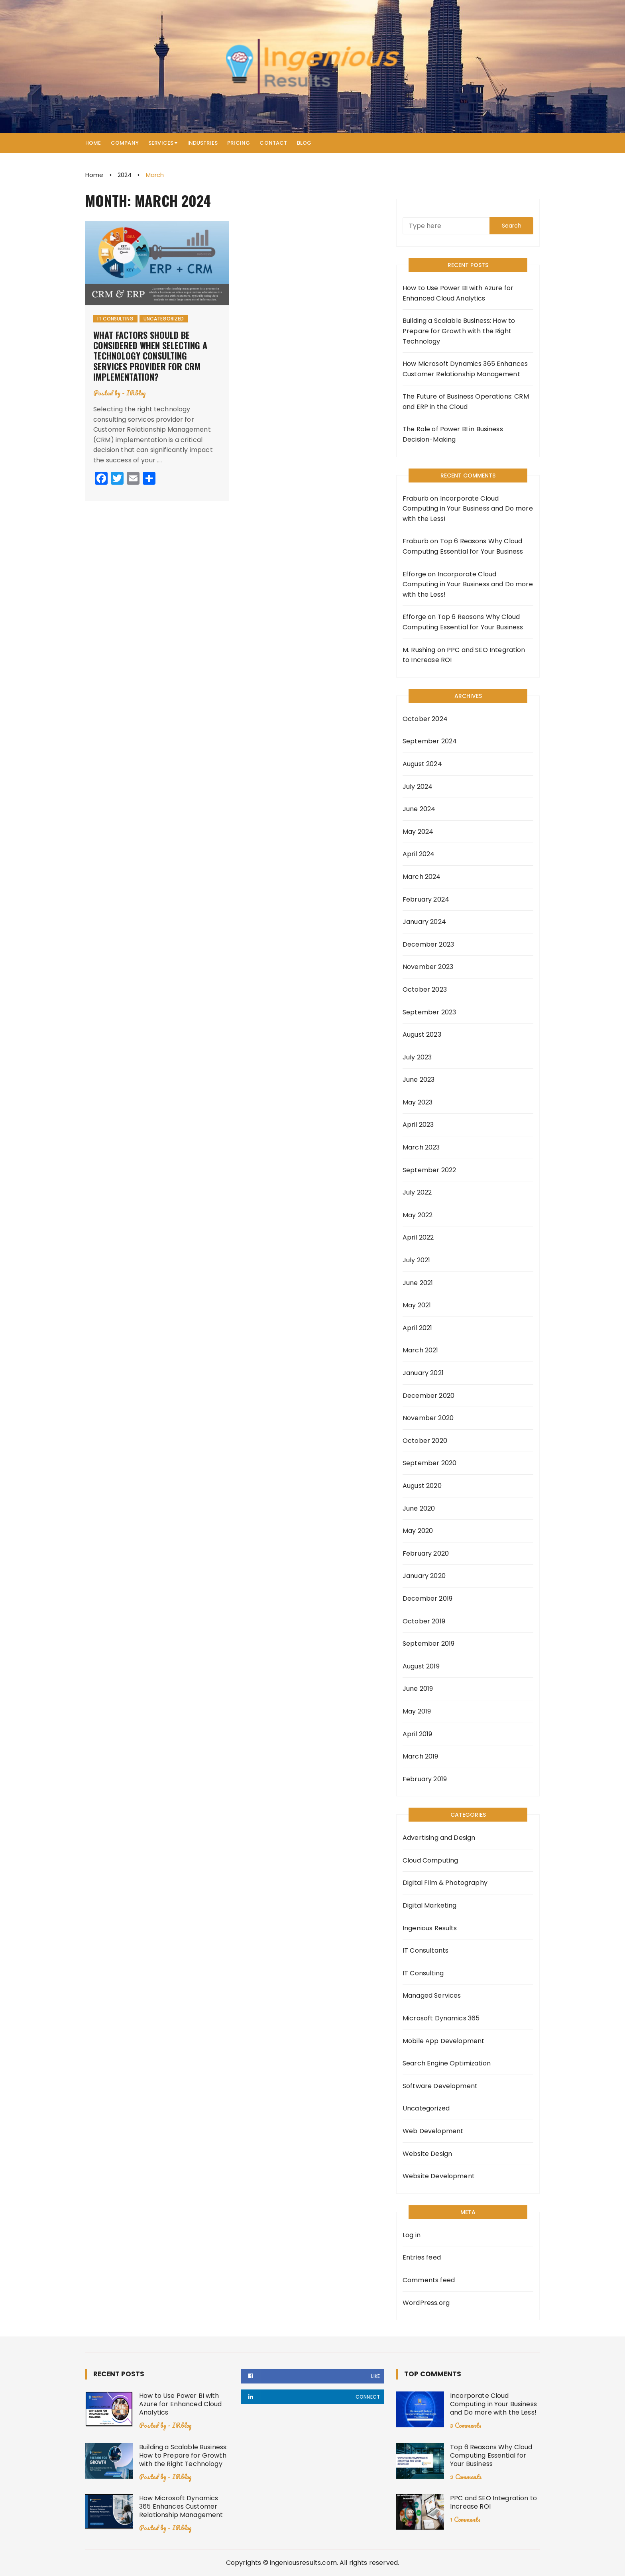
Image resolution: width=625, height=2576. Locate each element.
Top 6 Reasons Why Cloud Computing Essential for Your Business (491, 2455)
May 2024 (418, 831)
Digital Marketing (430, 1905)
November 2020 (428, 1418)
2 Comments (466, 2477)
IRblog (135, 393)
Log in (412, 2235)
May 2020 (418, 1530)
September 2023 (429, 1012)
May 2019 (417, 1711)
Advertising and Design (439, 1837)
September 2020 (429, 1463)
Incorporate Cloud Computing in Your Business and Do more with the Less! (468, 508)
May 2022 (417, 1215)
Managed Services (432, 1995)
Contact (273, 143)
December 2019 (427, 1598)
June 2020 (419, 1508)
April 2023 (418, 1124)
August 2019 (421, 1666)
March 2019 (420, 1756)
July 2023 (417, 1057)
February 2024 (426, 899)
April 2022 (418, 1237)
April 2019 (417, 1734)
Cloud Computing (430, 1860)
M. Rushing (419, 649)
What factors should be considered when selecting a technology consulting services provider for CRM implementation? (150, 355)
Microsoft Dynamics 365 (441, 2018)
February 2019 (425, 1779)
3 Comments (466, 2425)
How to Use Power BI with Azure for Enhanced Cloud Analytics (458, 293)
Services (160, 143)
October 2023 (425, 989)
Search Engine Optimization (447, 2063)
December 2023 (428, 944)
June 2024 (419, 808)
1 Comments (465, 2519)
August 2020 (422, 1485)
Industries (202, 143)
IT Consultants (425, 1950)
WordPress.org (426, 2302)
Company (125, 143)
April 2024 (419, 854)
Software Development (440, 2086)
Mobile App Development (443, 2040)
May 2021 (417, 1305)
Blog (304, 143)
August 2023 (422, 1034)
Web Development (433, 2131)
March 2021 (420, 1350)
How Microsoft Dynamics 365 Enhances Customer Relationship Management (465, 369)
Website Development (439, 2176)
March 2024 (422, 876)
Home (93, 143)
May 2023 (417, 1102)
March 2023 (421, 1147)
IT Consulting (115, 318)
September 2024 (430, 741)
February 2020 (426, 1553)
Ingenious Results (430, 1928)
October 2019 (424, 1621)
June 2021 (418, 1282)
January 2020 (424, 1575)
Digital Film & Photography (445, 1882)
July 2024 (417, 786)
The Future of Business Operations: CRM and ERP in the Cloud (466, 401)
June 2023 (418, 1079)
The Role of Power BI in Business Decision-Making (453, 434)
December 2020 (428, 1395)
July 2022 (417, 1192)
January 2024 (424, 921)
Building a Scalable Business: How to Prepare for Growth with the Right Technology (459, 331)
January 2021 (423, 1372)
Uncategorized (163, 318)
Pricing (238, 143)
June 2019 (418, 1688)
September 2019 (428, 1643)
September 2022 (429, 1170)
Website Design (427, 2153)
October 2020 (425, 1440)
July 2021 (416, 1260)
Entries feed (422, 2257)
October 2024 (425, 718)
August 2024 (422, 763)
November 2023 (428, 966)
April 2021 (417, 1327)
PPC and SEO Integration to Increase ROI (493, 2502)
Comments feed (429, 2280)
